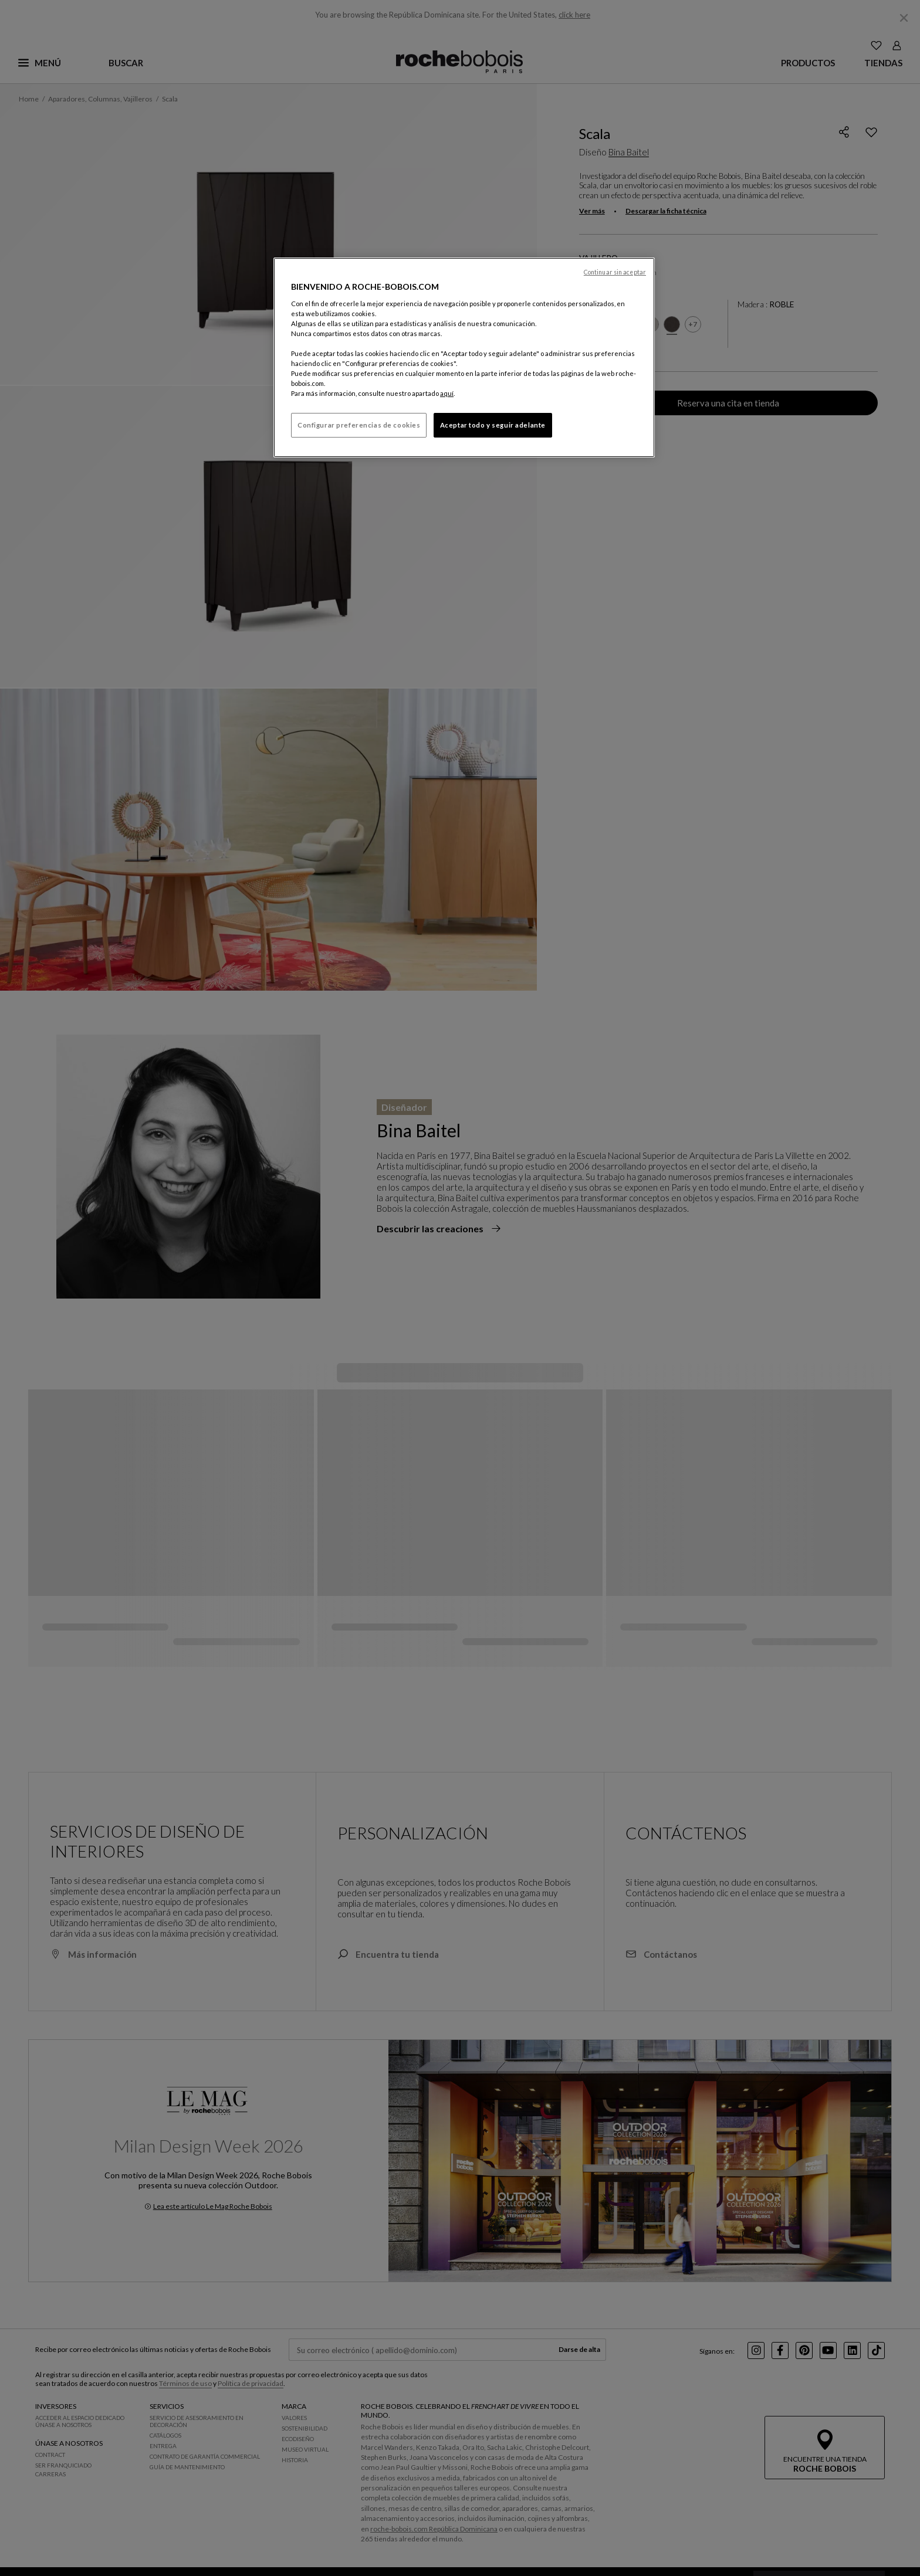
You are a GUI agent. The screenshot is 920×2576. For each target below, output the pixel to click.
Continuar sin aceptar (615, 272)
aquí (447, 393)
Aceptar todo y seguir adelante (493, 425)
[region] (464, 357)
